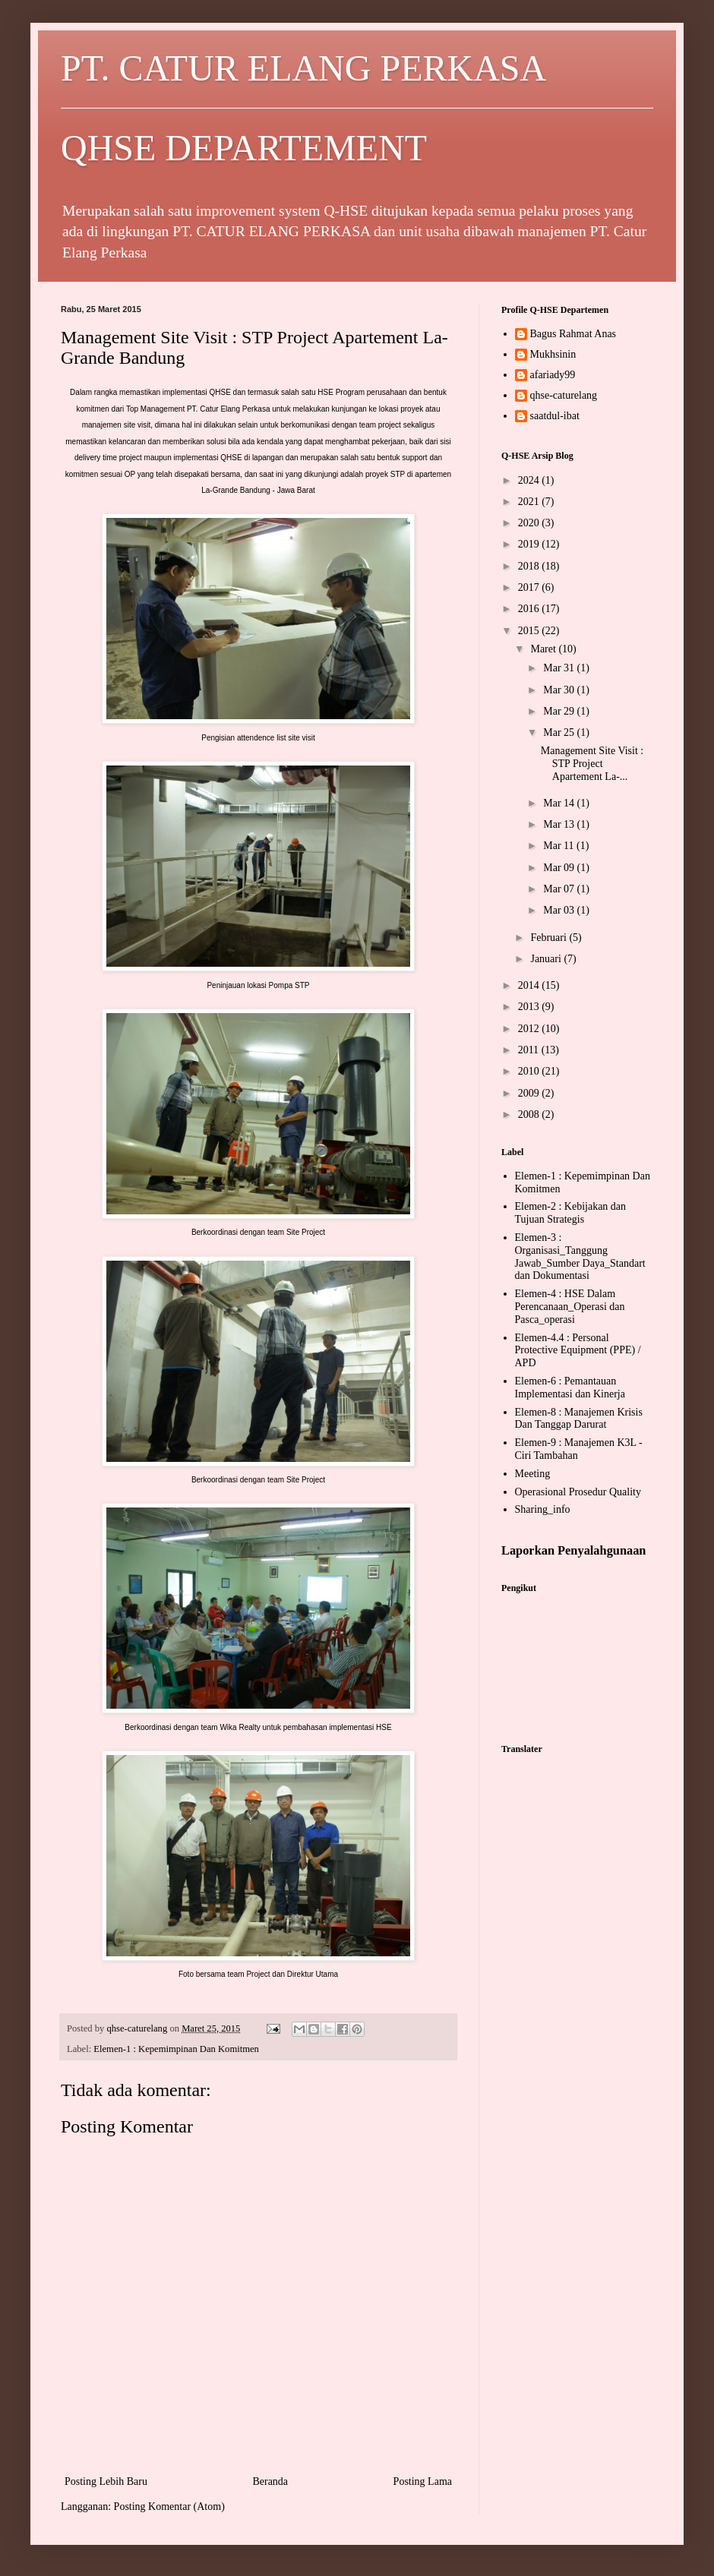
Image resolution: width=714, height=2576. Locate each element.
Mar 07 (560, 889)
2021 (530, 501)
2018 (530, 566)
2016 (530, 608)
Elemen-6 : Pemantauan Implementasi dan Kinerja (570, 1387)
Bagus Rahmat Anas (573, 333)
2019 (530, 544)
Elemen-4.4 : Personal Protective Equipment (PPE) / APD (578, 1350)
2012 (530, 1028)
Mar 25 (560, 732)
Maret (544, 649)
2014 (530, 985)
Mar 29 (560, 711)
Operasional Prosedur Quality (578, 1492)
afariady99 (553, 374)
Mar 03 (560, 910)
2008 (530, 1114)
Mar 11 (560, 845)
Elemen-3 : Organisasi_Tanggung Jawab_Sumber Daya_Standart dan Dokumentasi (580, 1256)
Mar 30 (560, 690)
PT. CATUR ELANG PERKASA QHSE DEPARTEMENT (357, 108)
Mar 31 (560, 668)
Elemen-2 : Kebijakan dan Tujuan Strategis (571, 1213)
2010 (530, 1071)
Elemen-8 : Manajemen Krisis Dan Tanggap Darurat (579, 1418)
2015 (530, 630)
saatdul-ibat (555, 415)
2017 (530, 587)
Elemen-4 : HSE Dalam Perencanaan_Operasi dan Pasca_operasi (570, 1306)
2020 (530, 523)
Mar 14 (560, 803)
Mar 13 (560, 824)
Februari (549, 937)
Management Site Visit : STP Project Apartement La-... (592, 763)
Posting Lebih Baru (106, 2481)
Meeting (533, 1473)
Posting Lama (422, 2481)
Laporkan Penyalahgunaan (573, 1550)
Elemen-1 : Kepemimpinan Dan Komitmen (176, 2049)
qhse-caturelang (564, 395)
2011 (530, 1050)
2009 (530, 1093)
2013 (530, 1006)
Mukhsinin (553, 354)
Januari (547, 958)
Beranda (270, 2481)
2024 (530, 480)
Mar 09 (560, 867)
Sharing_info (542, 1509)
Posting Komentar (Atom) (169, 2506)
